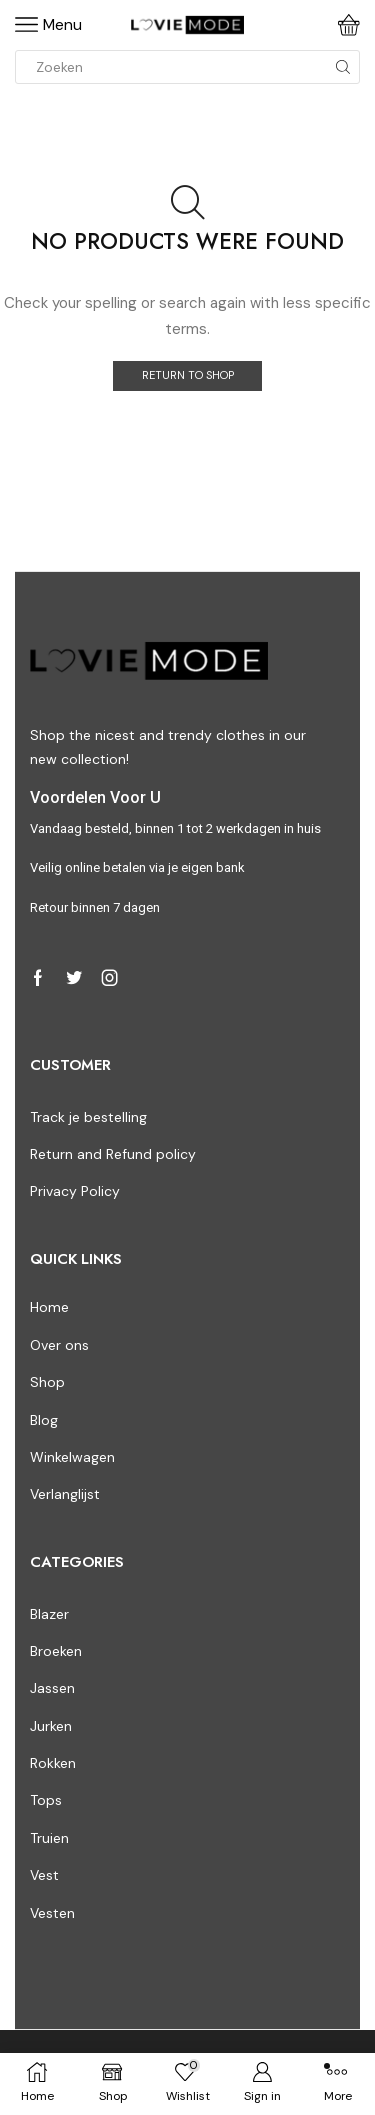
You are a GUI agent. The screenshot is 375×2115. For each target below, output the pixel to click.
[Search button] (343, 67)
